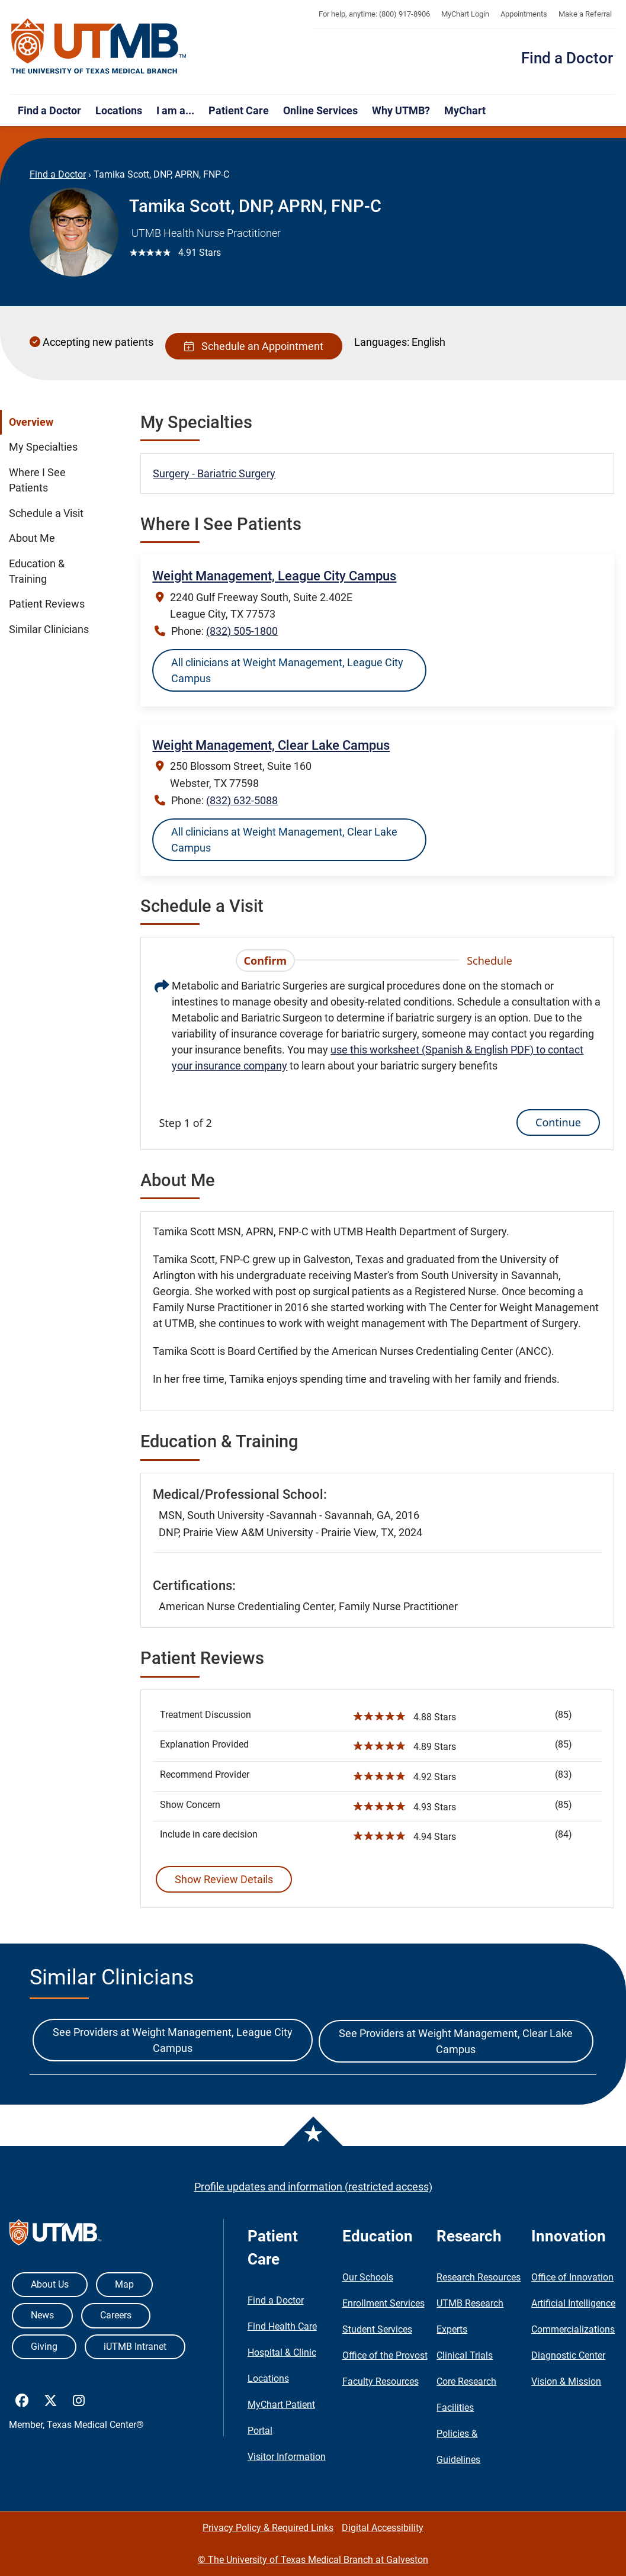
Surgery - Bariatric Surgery (214, 473)
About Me (32, 538)
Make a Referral (585, 13)
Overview (31, 422)
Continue (558, 1122)
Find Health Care (282, 2326)
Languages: (381, 342)
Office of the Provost (385, 2355)
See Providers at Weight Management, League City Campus (173, 2040)
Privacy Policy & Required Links (268, 2527)
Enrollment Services (383, 2303)
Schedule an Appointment (253, 346)
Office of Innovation (572, 2277)
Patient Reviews (47, 604)
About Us (50, 2284)
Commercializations (573, 2329)
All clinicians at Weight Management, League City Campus (287, 670)
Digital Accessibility (382, 2527)
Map (124, 2284)
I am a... (175, 110)
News (42, 2315)
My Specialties (43, 447)
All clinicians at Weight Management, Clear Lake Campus (284, 840)
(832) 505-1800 (242, 631)
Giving (44, 2346)
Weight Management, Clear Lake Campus (271, 745)
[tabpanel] (377, 1056)
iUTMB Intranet (135, 2346)
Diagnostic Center (568, 2355)
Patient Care (238, 110)
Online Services (320, 110)
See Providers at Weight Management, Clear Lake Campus (456, 2041)
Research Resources (478, 2277)
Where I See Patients (37, 480)
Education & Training (37, 571)
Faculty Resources (380, 2381)
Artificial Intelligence (573, 2303)
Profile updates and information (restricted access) (313, 2186)
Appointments (523, 13)
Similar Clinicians (49, 629)
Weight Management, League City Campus (274, 575)
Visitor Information (287, 2456)
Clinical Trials (464, 2355)
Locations (118, 110)
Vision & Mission (566, 2381)
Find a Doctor (567, 58)
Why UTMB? (401, 110)
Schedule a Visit (46, 513)
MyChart (465, 110)
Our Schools (367, 2277)
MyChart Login (465, 13)
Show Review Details (224, 1879)
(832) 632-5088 (242, 800)
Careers (115, 2315)
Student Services (377, 2329)
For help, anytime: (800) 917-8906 (374, 13)
